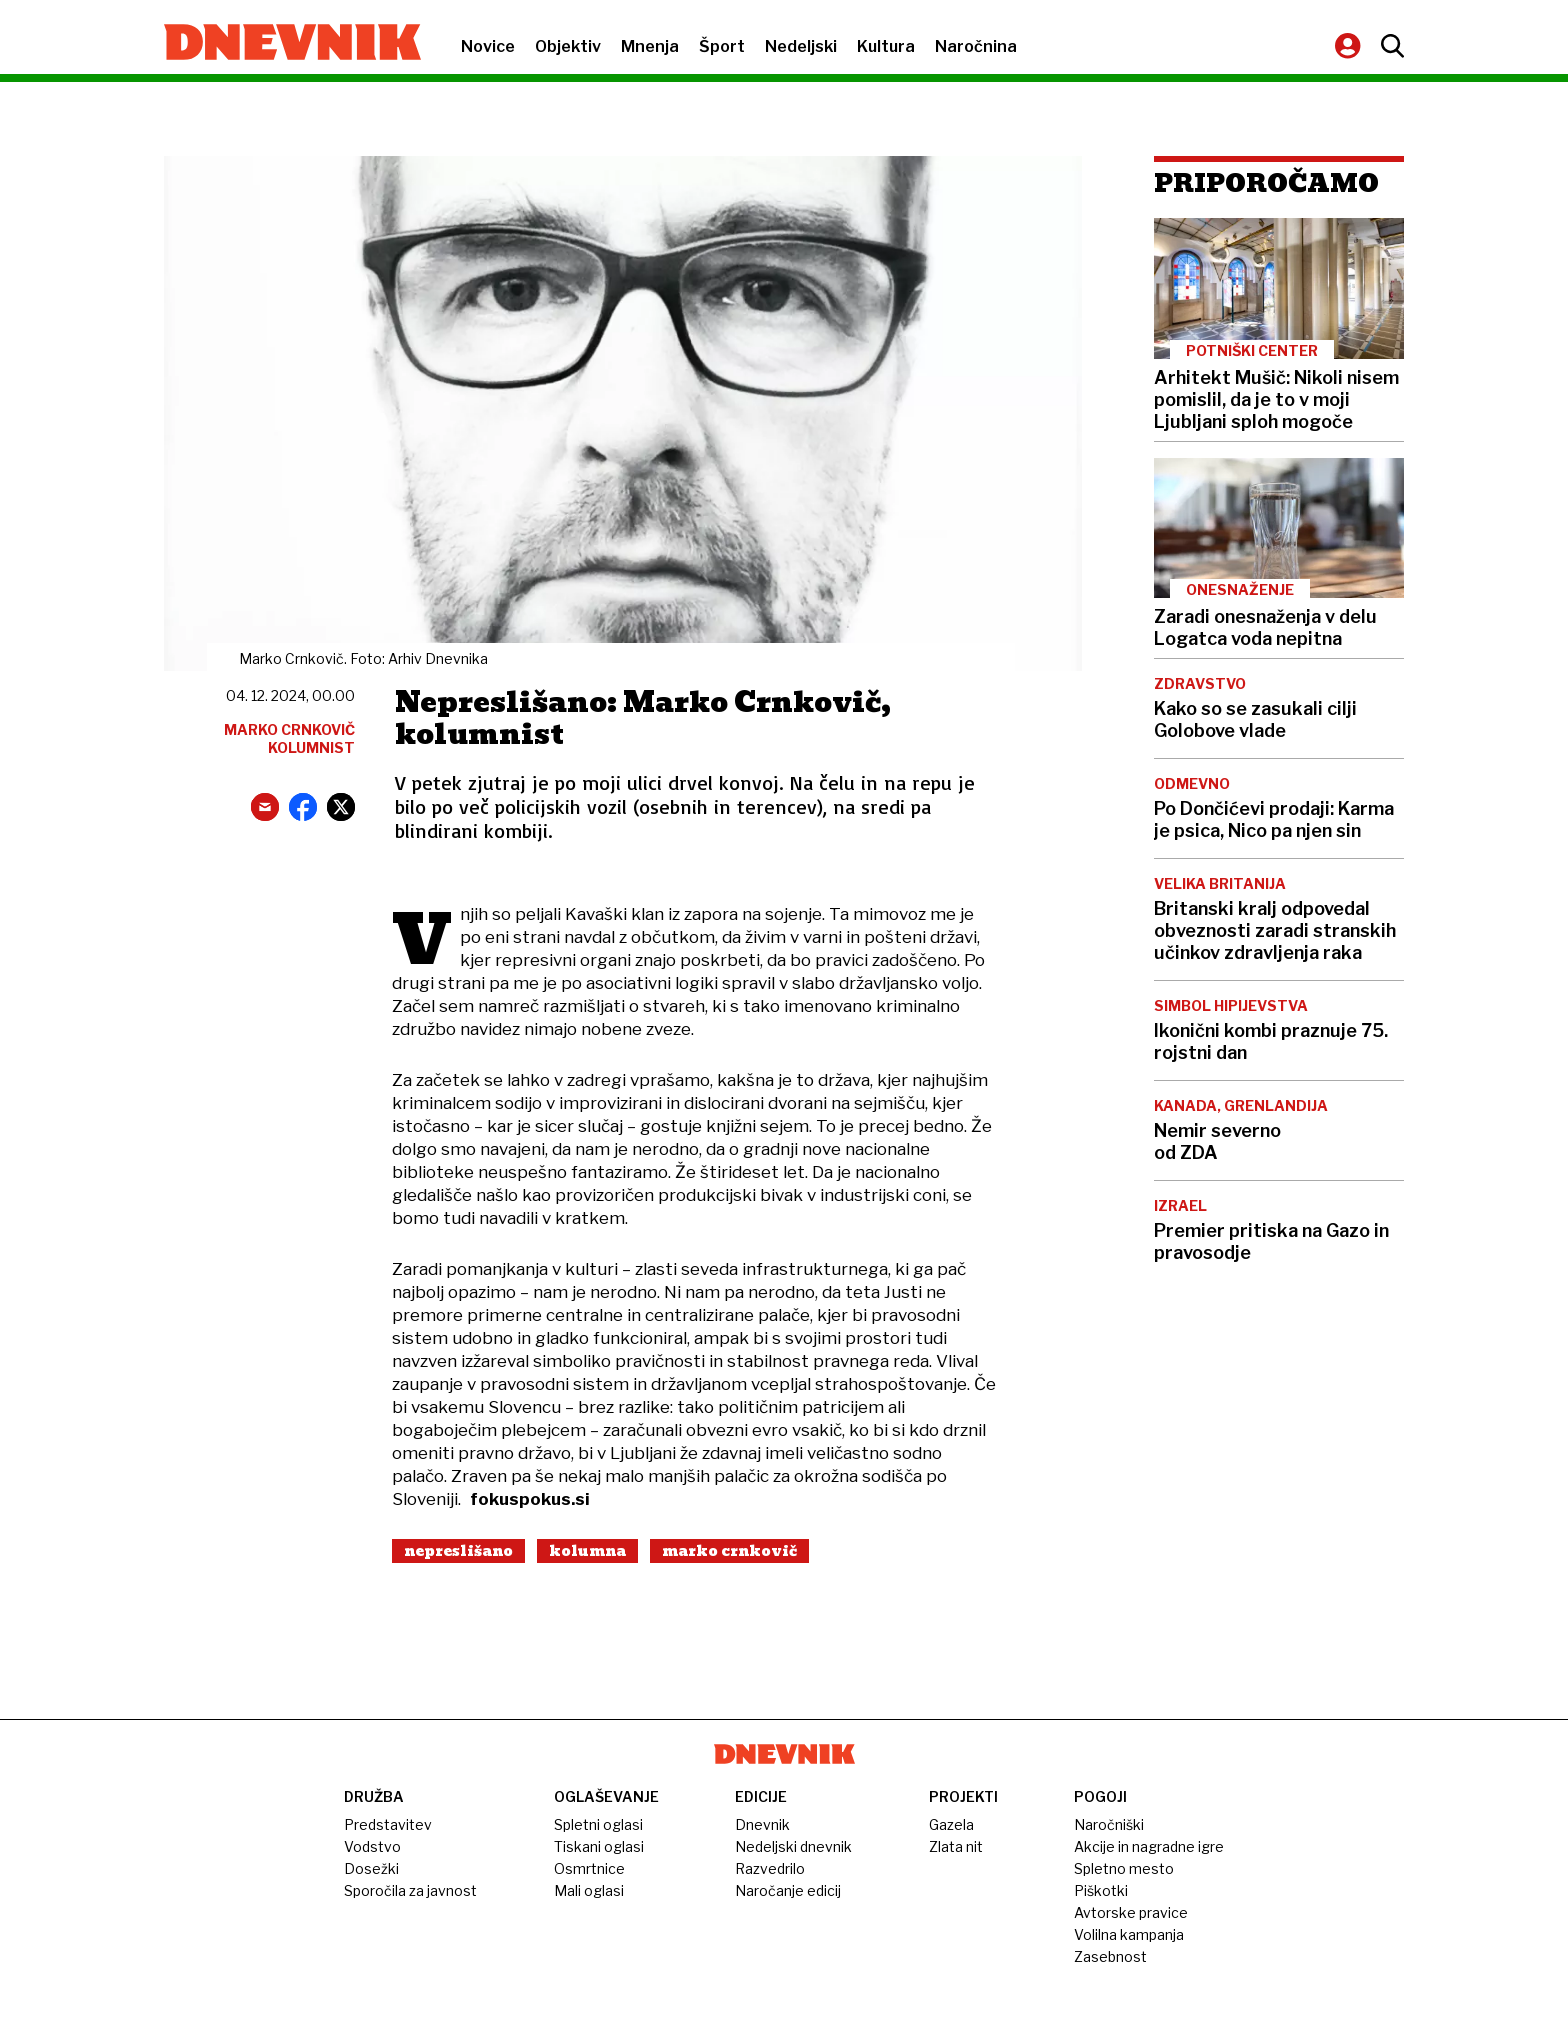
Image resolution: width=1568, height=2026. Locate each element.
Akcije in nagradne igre (1149, 1846)
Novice (488, 46)
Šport (722, 46)
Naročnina (976, 46)
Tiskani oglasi (599, 1846)
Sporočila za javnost (410, 1890)
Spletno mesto (1124, 1868)
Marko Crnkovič (729, 1551)
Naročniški (1109, 1824)
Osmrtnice (589, 1868)
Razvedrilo (770, 1868)
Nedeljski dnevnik (793, 1846)
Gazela (951, 1824)
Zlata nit (956, 1846)
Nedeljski (801, 46)
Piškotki (1101, 1890)
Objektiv (568, 46)
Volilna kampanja (1129, 1934)
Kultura (886, 46)
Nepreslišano (458, 1551)
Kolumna (587, 1551)
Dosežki (371, 1868)
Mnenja (650, 46)
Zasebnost (1110, 1956)
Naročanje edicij (788, 1890)
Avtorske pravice (1131, 1912)
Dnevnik (762, 1824)
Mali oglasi (589, 1890)
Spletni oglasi (598, 1824)
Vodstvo (372, 1846)
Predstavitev (388, 1824)
